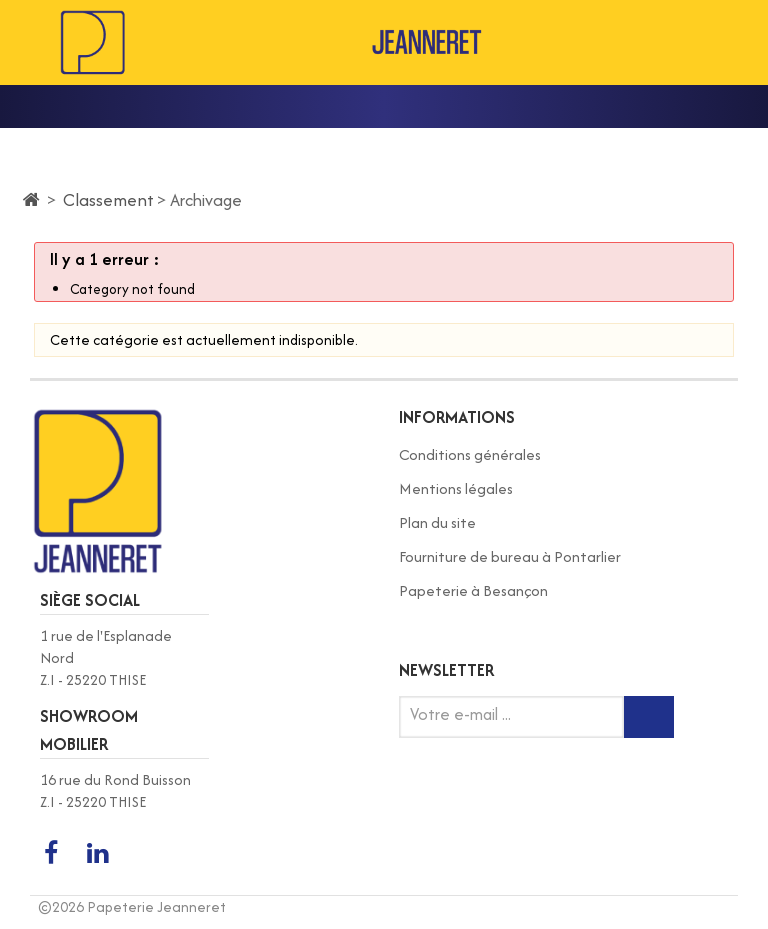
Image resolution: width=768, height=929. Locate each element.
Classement (108, 199)
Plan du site (437, 522)
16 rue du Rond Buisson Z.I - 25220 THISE (115, 790)
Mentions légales (456, 488)
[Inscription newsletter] (649, 717)
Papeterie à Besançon (473, 590)
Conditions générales (470, 454)
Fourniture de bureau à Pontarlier (510, 556)
